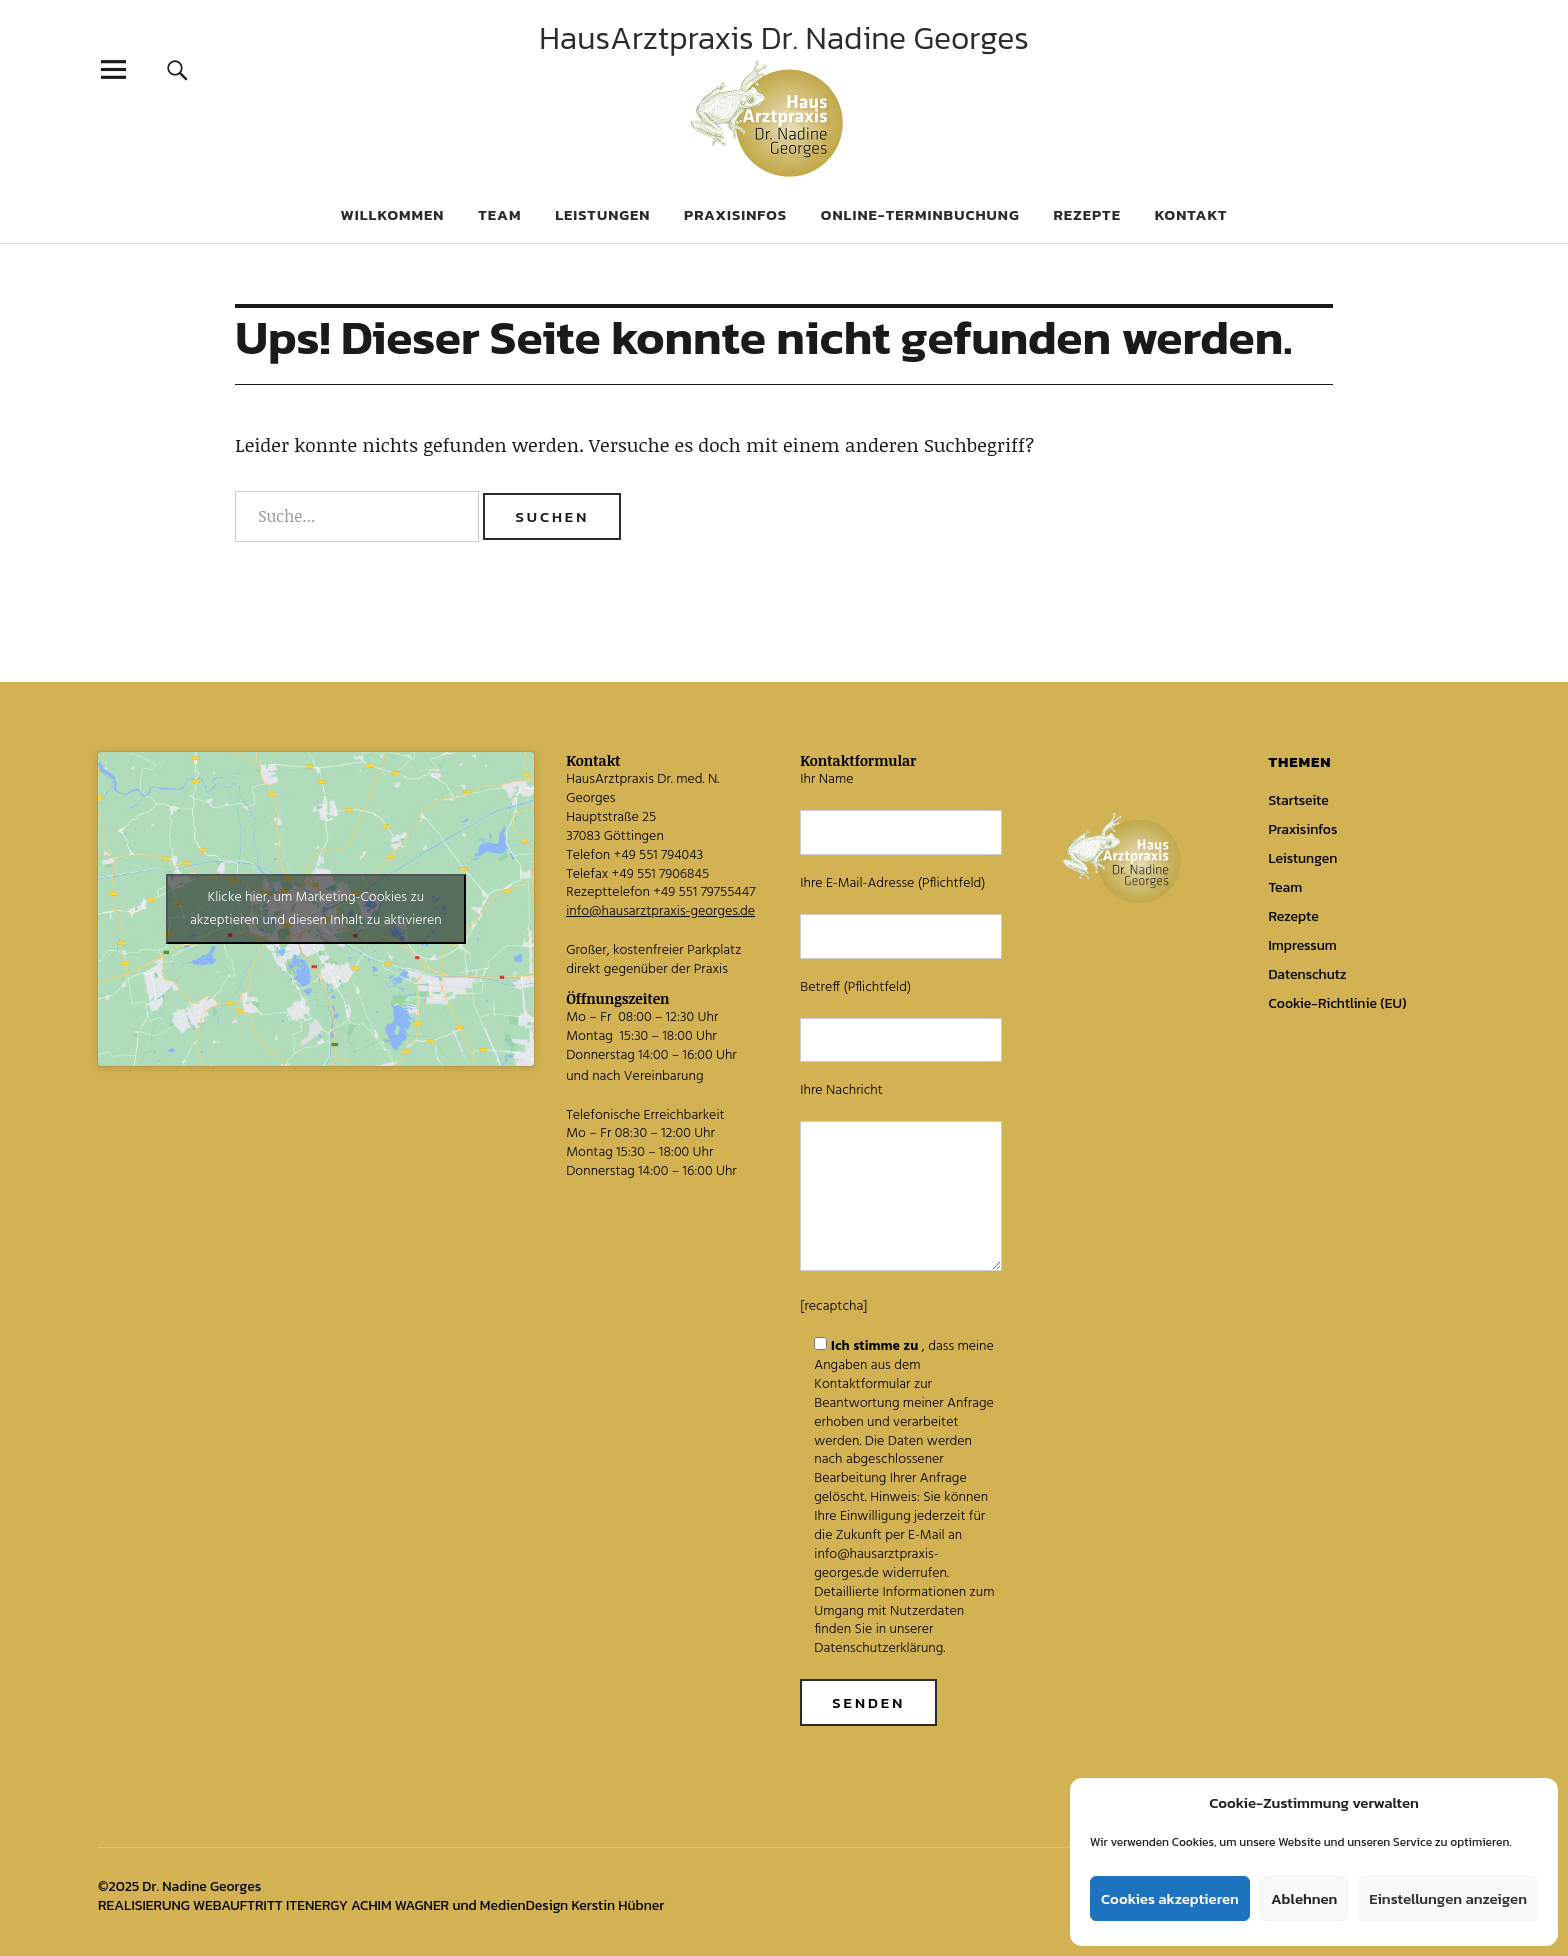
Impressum (1302, 945)
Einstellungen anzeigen (1448, 1898)
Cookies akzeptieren (1170, 1898)
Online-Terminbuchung (920, 214)
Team (499, 214)
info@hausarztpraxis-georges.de (660, 911)
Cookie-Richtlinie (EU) (1337, 1003)
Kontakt (1191, 214)
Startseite (1298, 800)
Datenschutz (1307, 974)
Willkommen (392, 214)
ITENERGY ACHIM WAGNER (367, 1905)
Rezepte (1087, 214)
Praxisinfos (735, 214)
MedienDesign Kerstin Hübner (572, 1905)
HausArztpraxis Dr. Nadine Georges (784, 38)
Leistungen (602, 214)
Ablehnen (1304, 1898)
